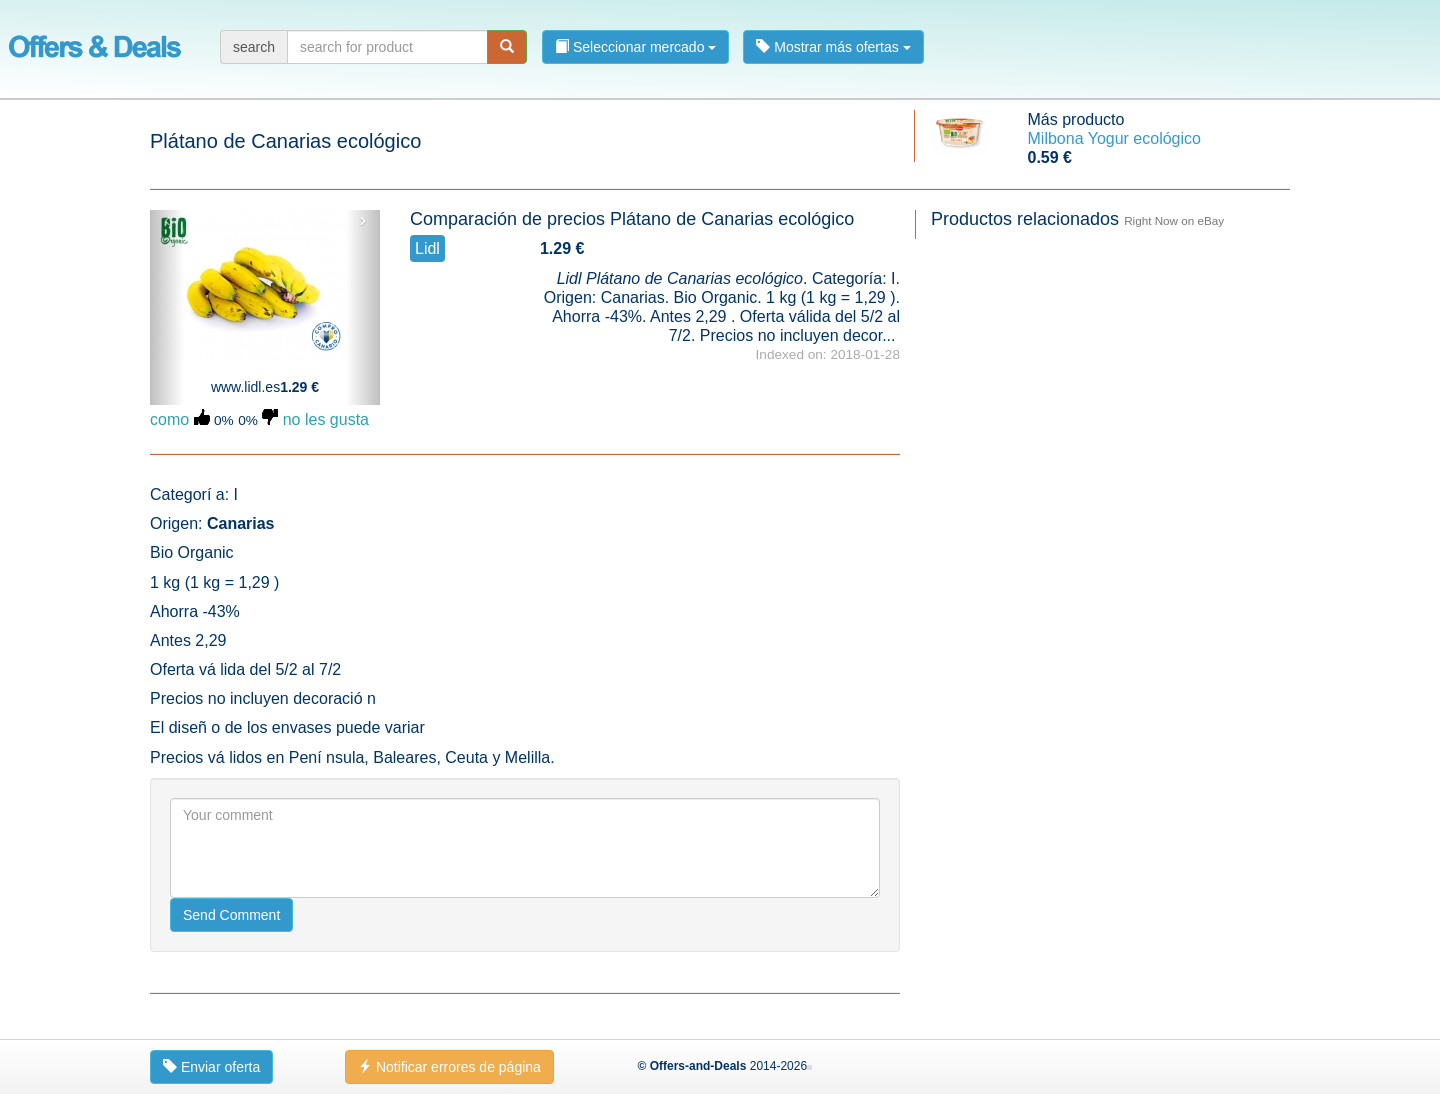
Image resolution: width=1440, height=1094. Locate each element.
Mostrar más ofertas (833, 47)
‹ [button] (167, 220)
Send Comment (231, 915)
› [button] (362, 220)
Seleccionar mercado (635, 47)
